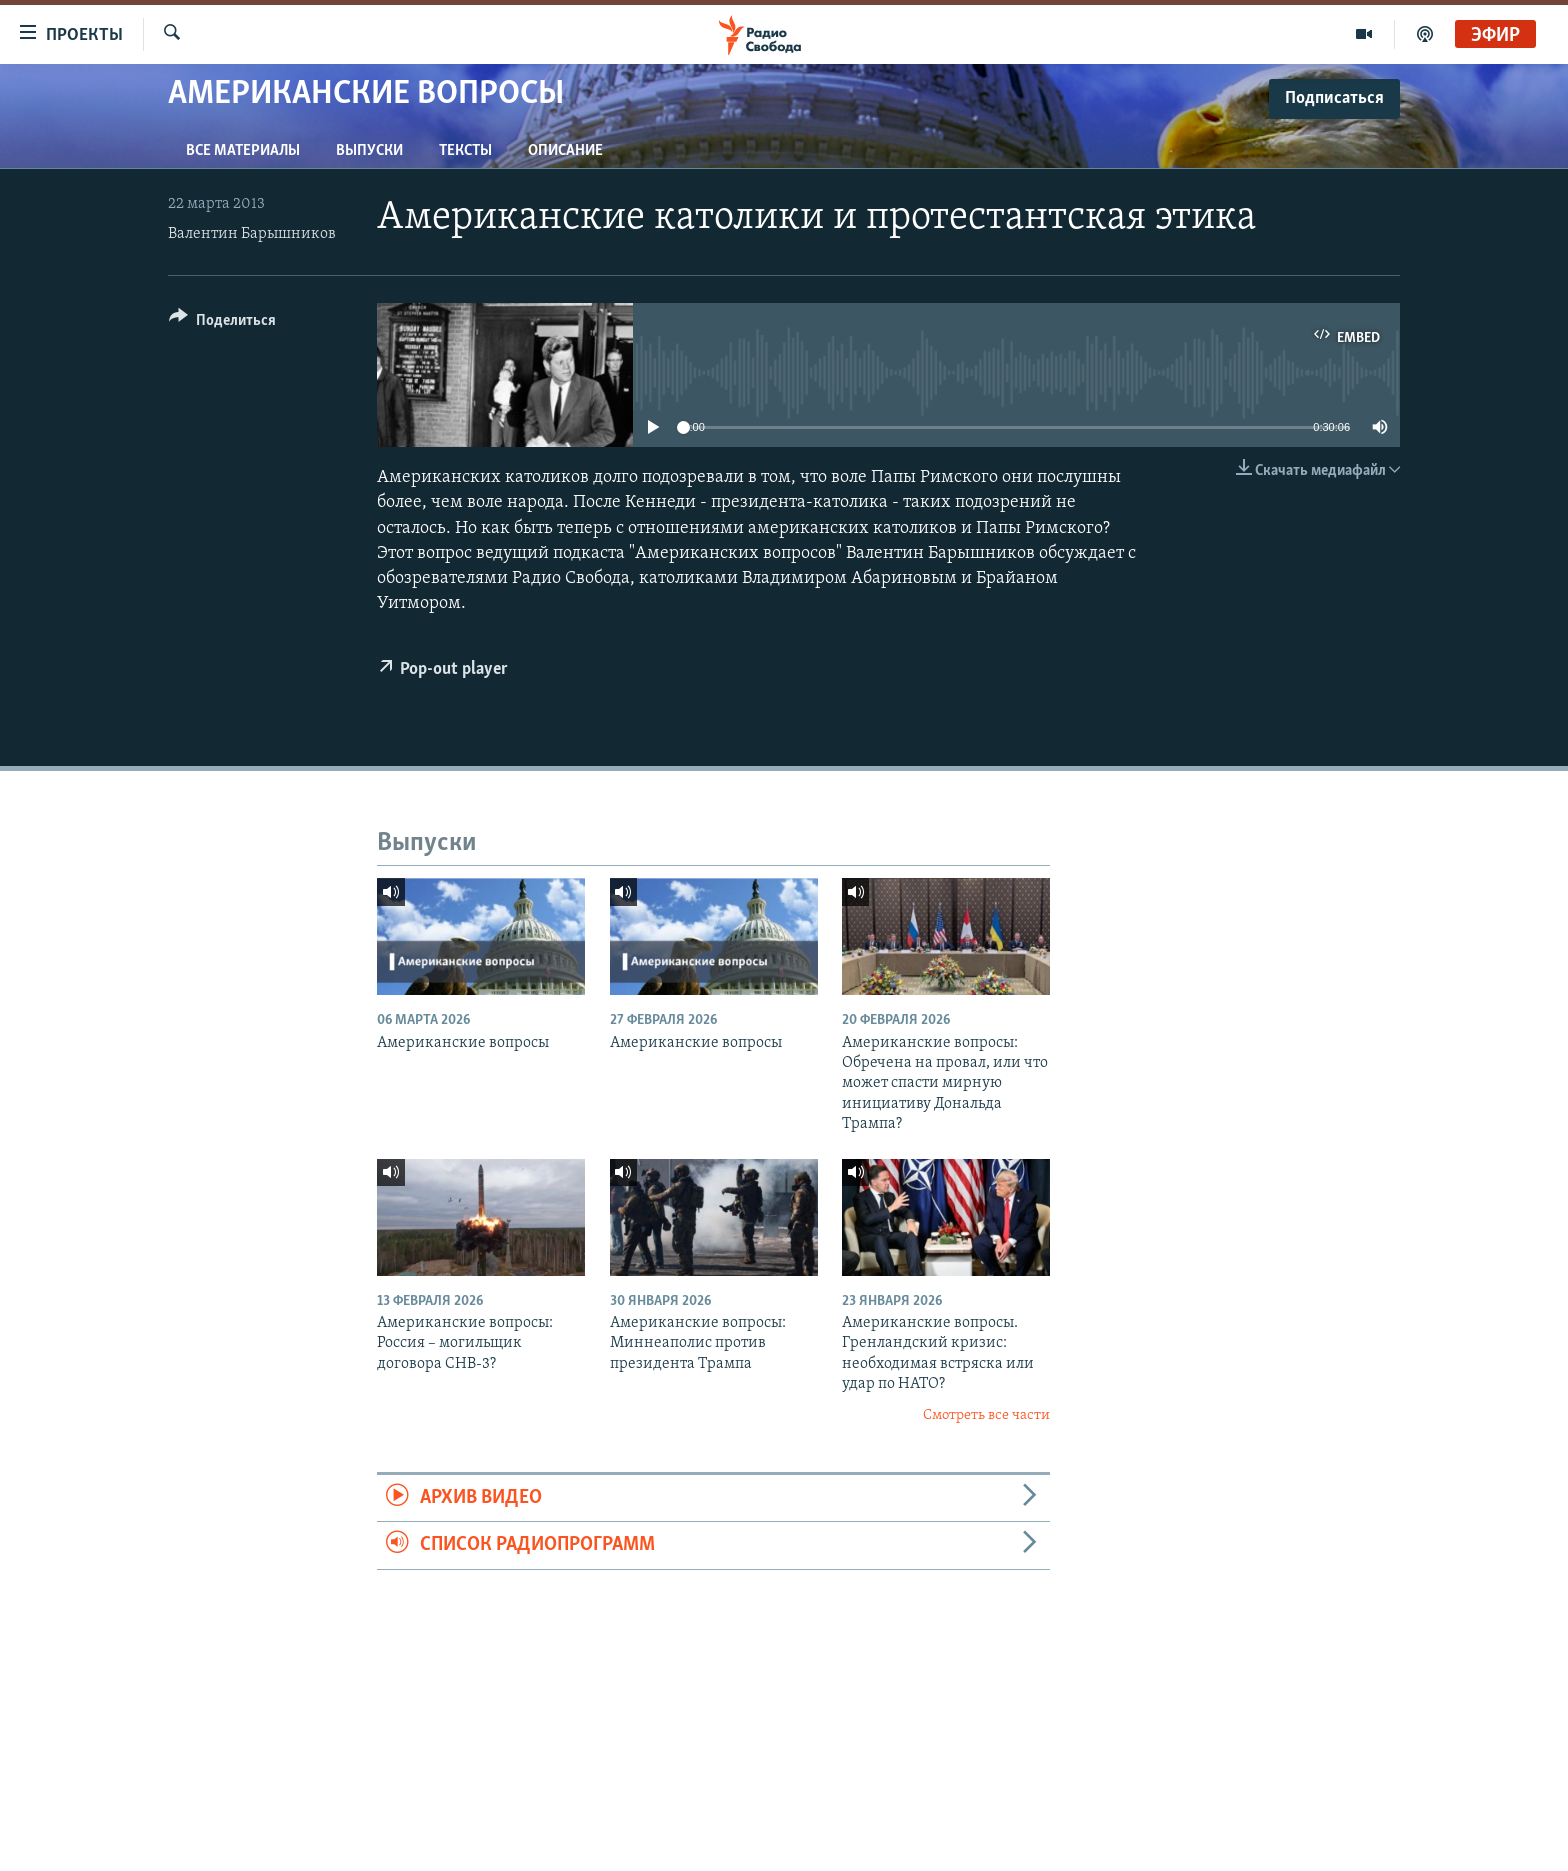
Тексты (465, 151)
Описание (565, 151)
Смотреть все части (986, 1415)
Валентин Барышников (252, 234)
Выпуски (369, 151)
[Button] (222, 323)
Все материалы (243, 151)
